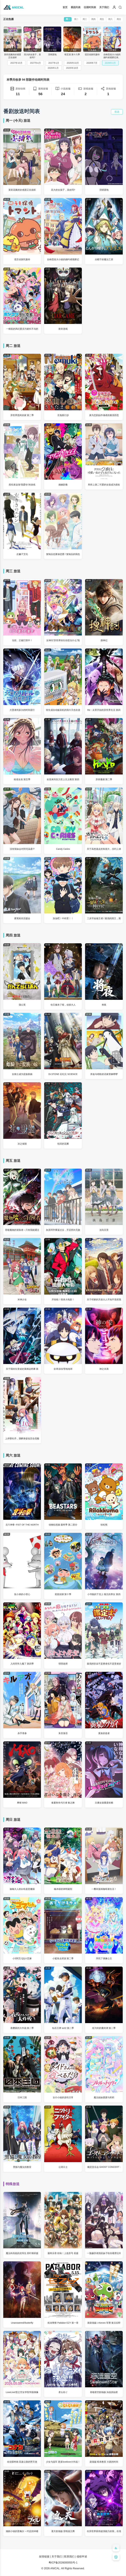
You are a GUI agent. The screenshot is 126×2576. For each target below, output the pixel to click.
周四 (92, 19)
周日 (119, 19)
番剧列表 (76, 7)
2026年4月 (110, 63)
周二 (74, 19)
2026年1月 (53, 68)
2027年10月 (16, 63)
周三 (83, 19)
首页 (65, 7)
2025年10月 (72, 68)
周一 (65, 19)
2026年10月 (73, 63)
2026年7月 (91, 63)
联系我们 (69, 2556)
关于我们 (104, 7)
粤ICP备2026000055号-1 (63, 2562)
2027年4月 (35, 63)
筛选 (116, 111)
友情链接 (44, 2556)
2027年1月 (53, 63)
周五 (101, 19)
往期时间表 (90, 7)
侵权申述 (82, 2556)
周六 (110, 19)
